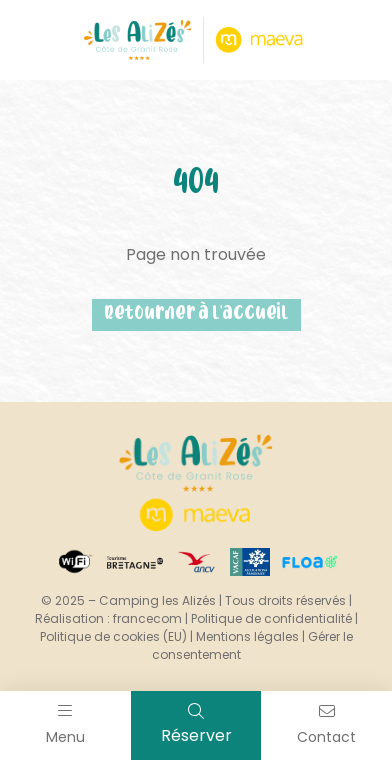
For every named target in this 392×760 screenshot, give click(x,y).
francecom (147, 618)
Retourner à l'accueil (196, 314)
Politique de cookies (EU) (113, 636)
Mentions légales (247, 636)
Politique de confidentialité (271, 618)
